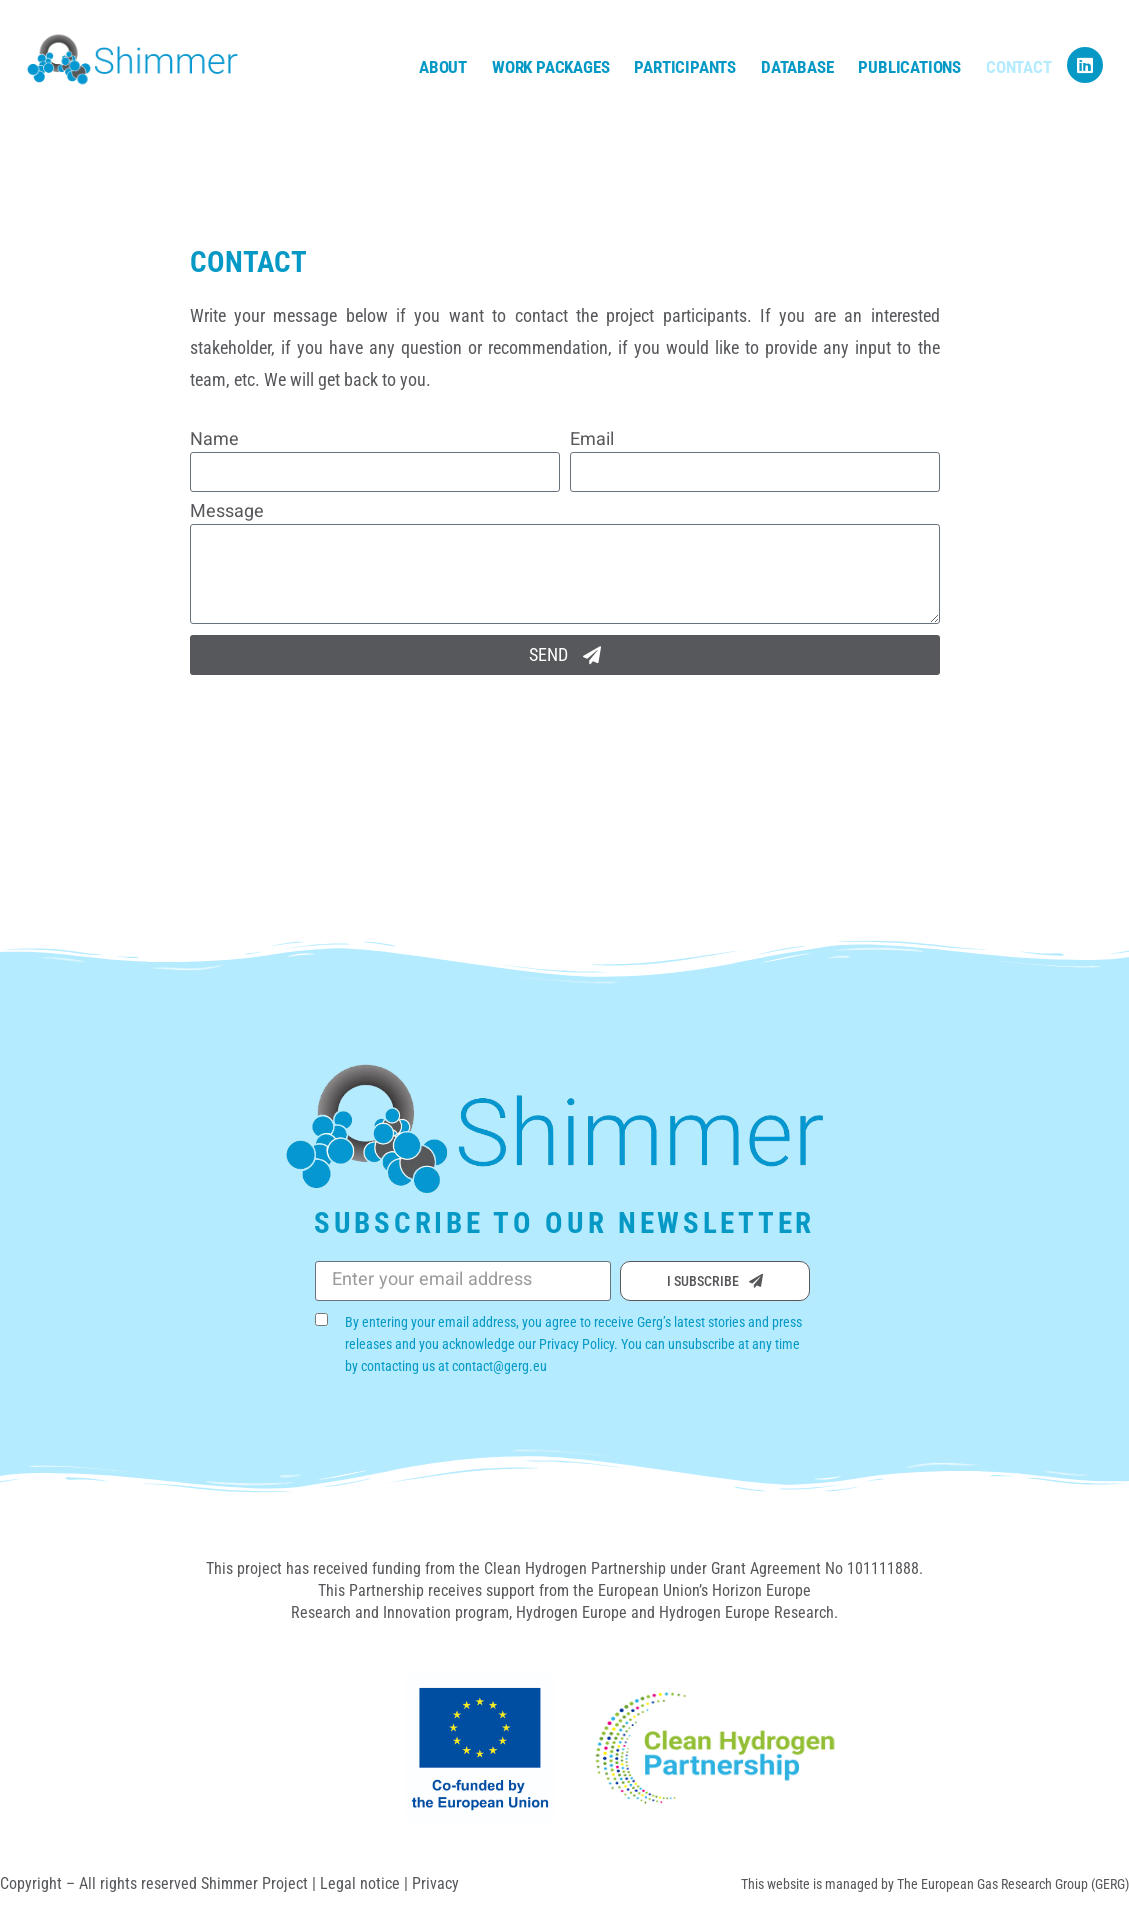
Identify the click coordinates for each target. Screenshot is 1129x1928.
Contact (1019, 67)
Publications (909, 67)
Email (592, 441)
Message (227, 513)
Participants (685, 67)
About (443, 67)
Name (214, 441)
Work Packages (550, 67)
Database (797, 67)
